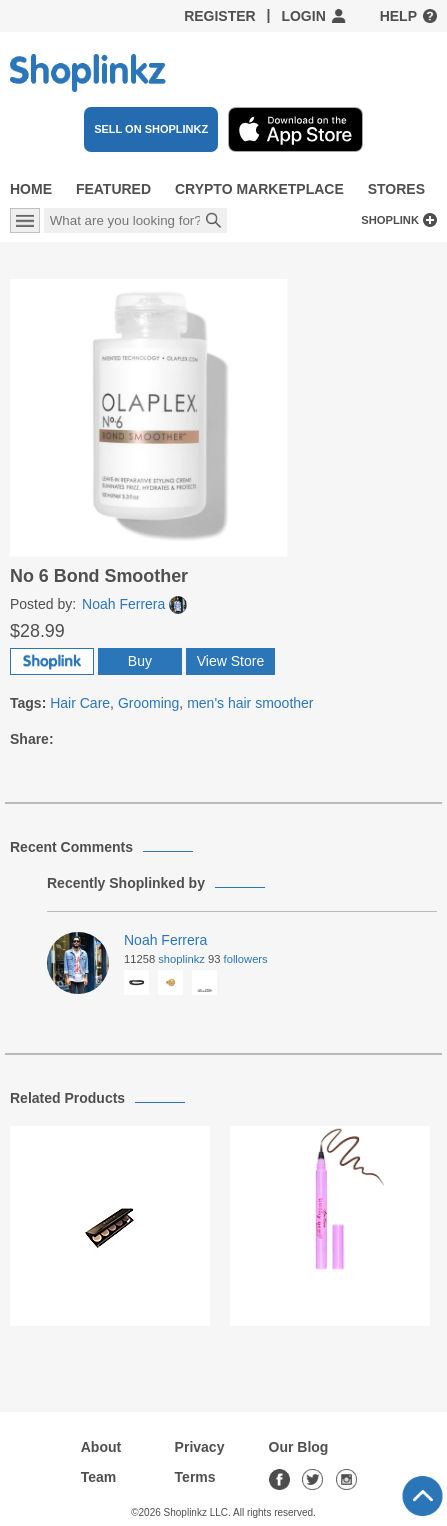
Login (303, 16)
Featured (113, 189)
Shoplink (390, 220)
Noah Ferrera (134, 604)
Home (31, 189)
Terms (195, 1477)
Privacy (200, 1447)
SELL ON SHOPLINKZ (151, 129)
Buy (140, 661)
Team (99, 1477)
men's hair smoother (250, 703)
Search (214, 222)
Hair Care (80, 703)
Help (398, 16)
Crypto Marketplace (259, 189)
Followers (246, 959)
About (101, 1447)
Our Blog (299, 1447)
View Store (230, 661)
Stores (396, 189)
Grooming (148, 703)
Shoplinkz (181, 959)
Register (220, 16)
